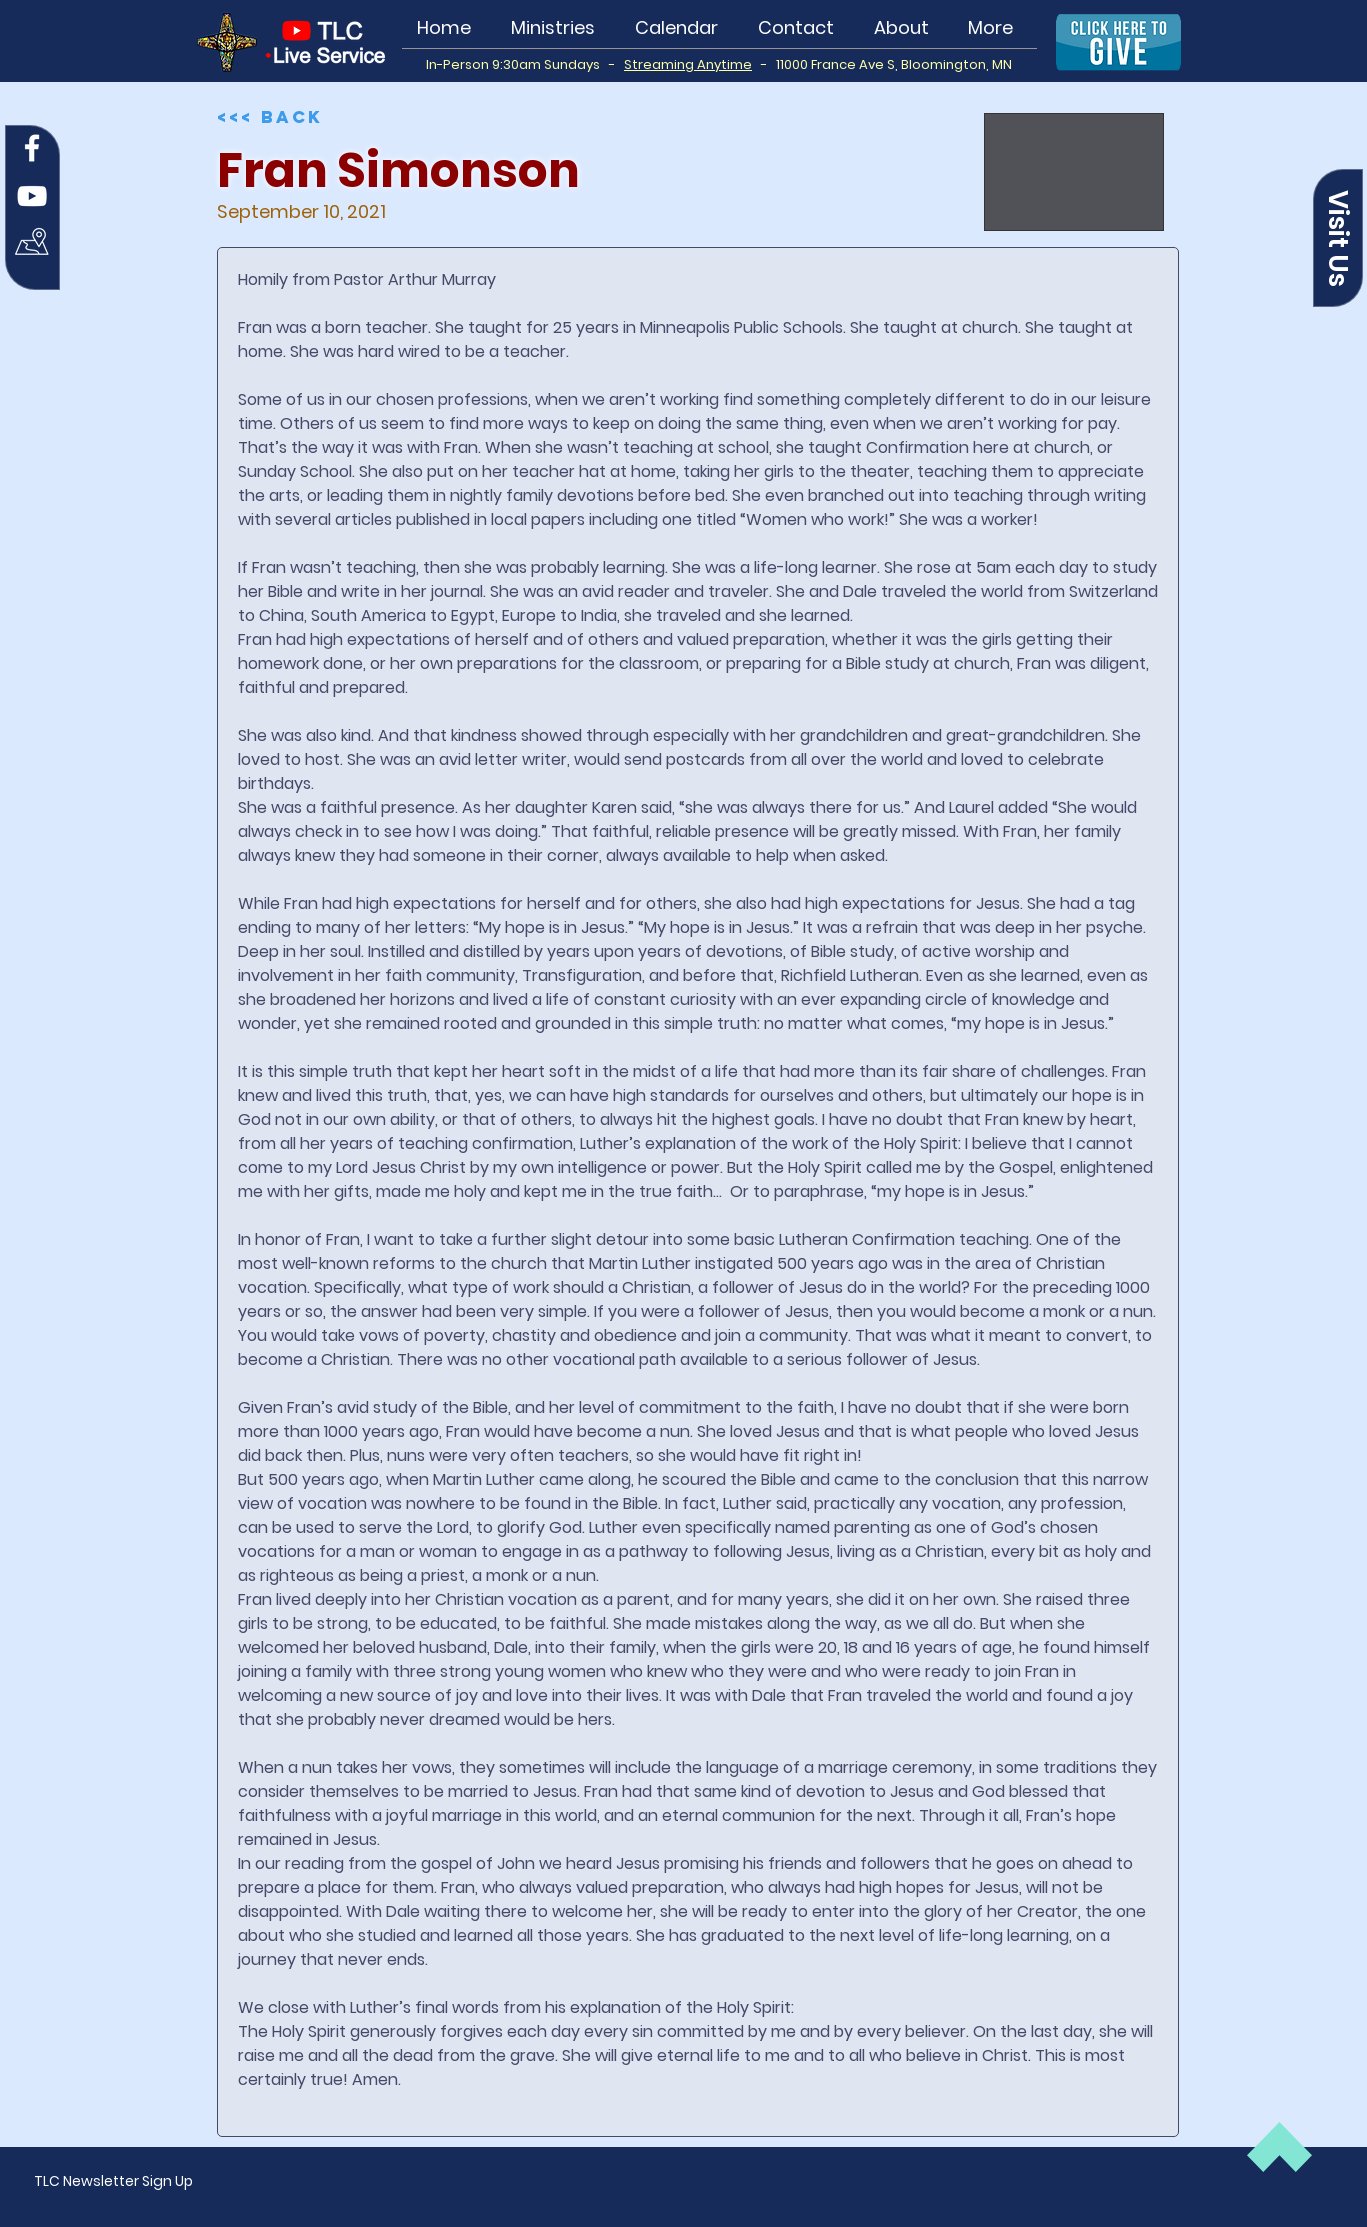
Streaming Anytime (688, 64)
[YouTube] (32, 196)
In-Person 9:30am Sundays (517, 64)
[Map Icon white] (32, 244)
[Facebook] (32, 148)
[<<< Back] (274, 117)
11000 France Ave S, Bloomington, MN (894, 64)
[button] (1338, 238)
